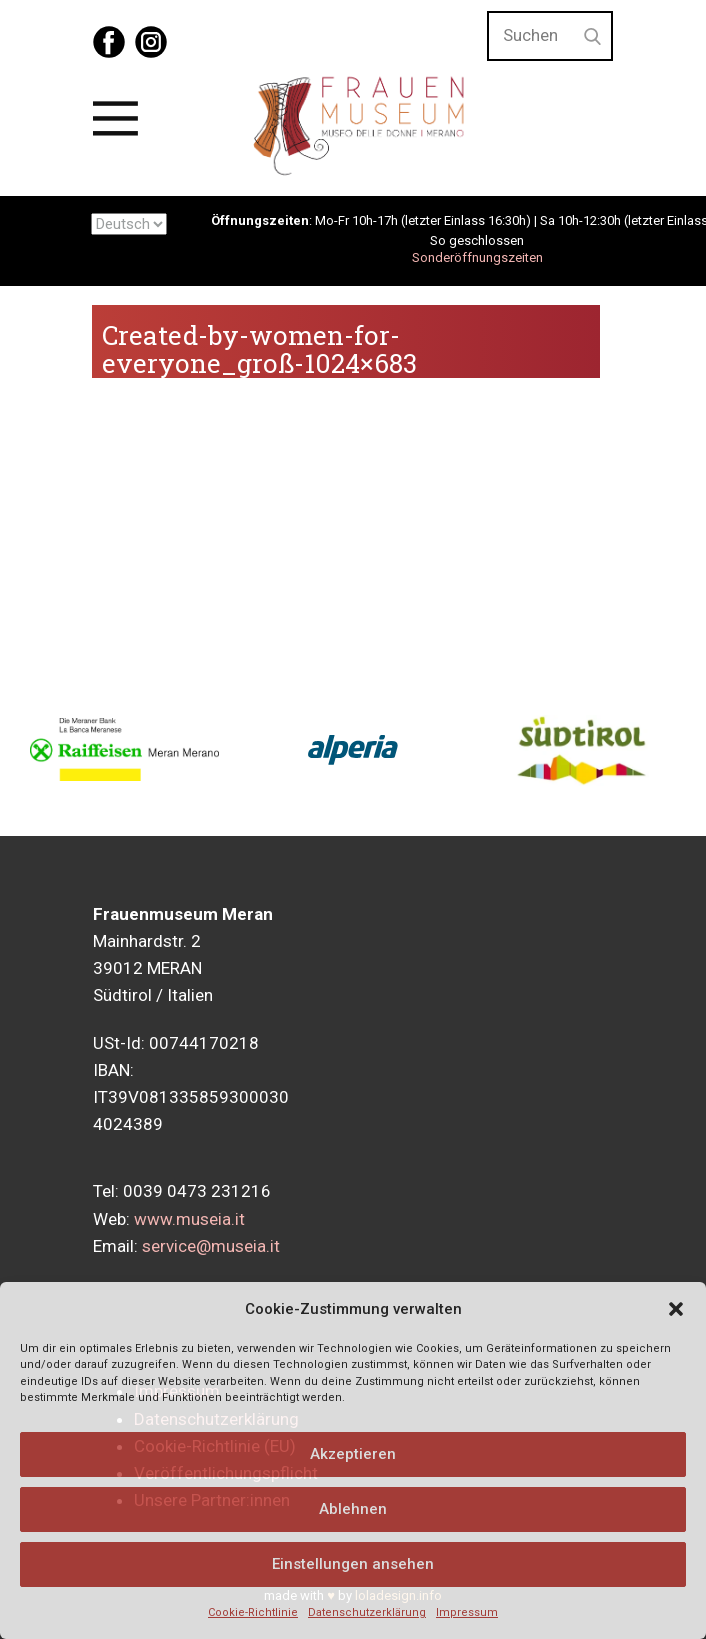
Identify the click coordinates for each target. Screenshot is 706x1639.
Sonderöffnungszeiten (477, 257)
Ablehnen (353, 1509)
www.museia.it (189, 1219)
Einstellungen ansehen (353, 1564)
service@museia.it (211, 1246)
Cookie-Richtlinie (253, 1612)
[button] (676, 1309)
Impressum (467, 1612)
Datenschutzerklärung (367, 1612)
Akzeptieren (353, 1454)
